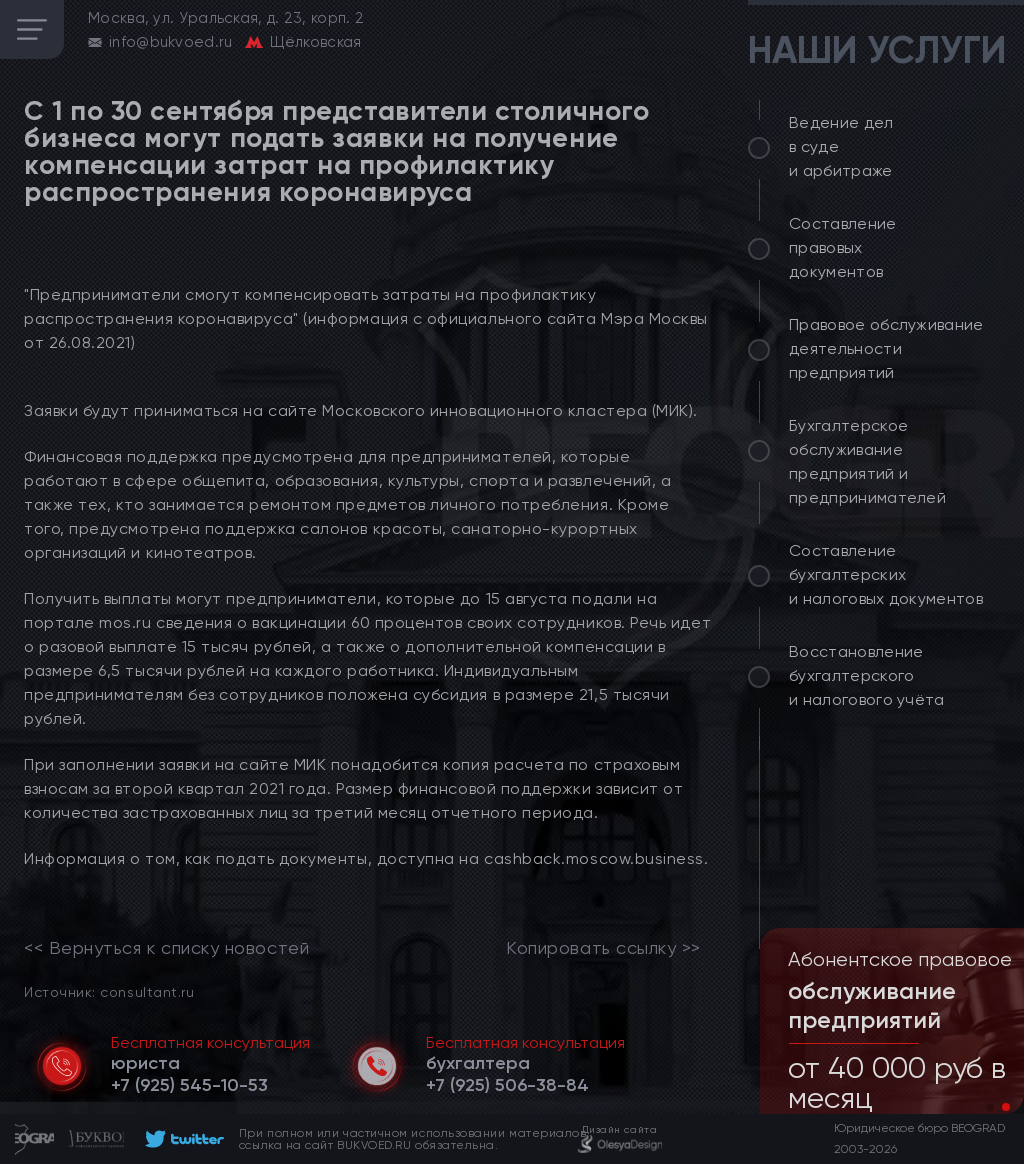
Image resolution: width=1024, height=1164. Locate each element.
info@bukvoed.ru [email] (171, 42)
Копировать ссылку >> (603, 948)
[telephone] (189, 1085)
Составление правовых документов (843, 247)
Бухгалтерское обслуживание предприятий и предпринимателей (867, 461)
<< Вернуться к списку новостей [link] (166, 948)
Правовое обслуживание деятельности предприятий (886, 348)
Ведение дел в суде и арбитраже (841, 146)
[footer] (181, 1139)
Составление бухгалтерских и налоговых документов (886, 574)
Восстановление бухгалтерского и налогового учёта (867, 675)
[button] (990, 1107)
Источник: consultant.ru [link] (109, 991)
